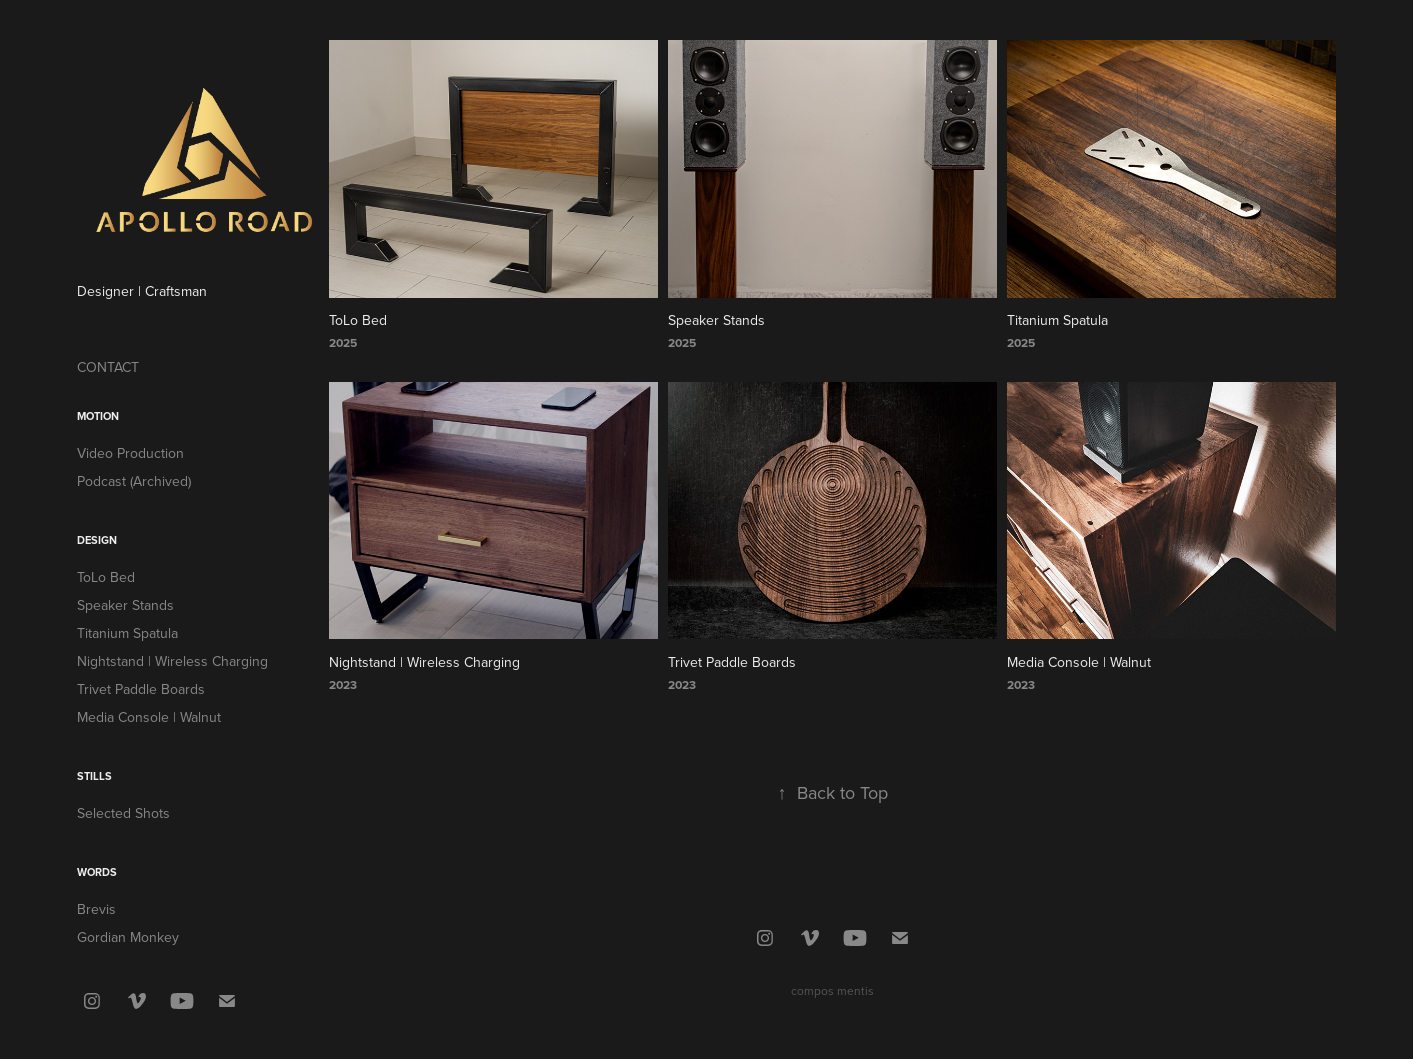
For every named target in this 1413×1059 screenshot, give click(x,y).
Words (97, 872)
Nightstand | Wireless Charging (172, 661)
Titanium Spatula (127, 633)
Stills (94, 776)
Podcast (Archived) (134, 481)
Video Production (130, 453)
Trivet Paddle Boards (141, 689)
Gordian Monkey (128, 937)
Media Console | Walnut (149, 717)
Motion (98, 416)
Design (97, 540)
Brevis (96, 909)
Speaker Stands (125, 605)
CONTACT (108, 367)
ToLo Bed (106, 577)
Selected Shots (123, 813)
